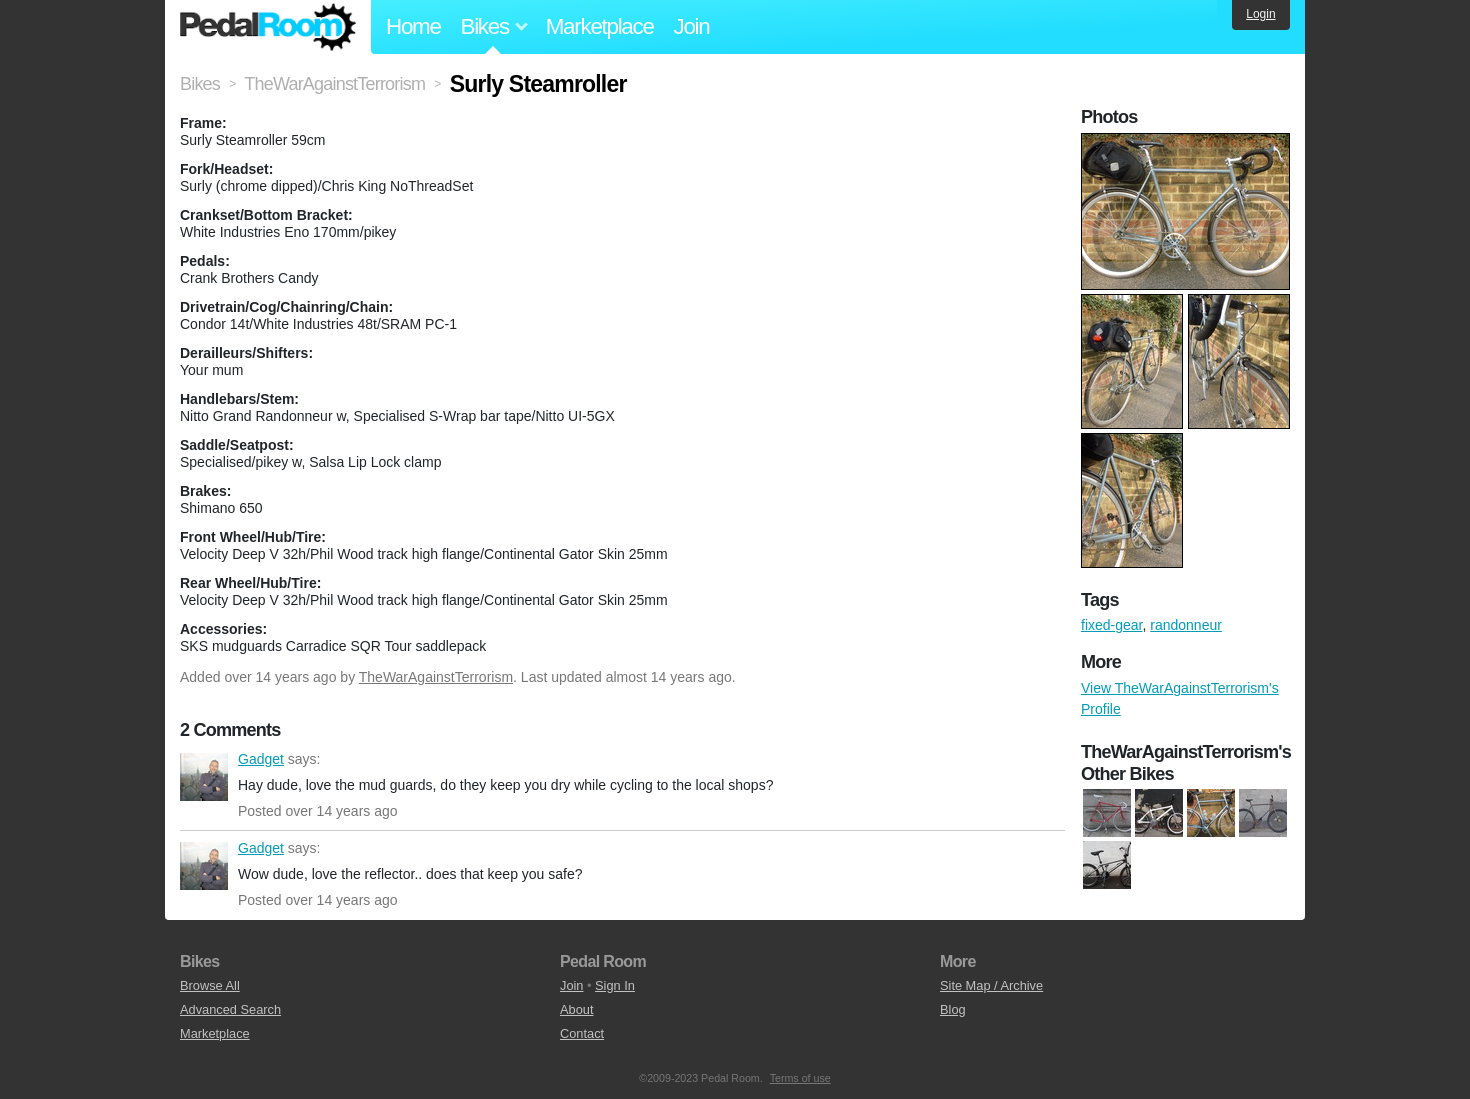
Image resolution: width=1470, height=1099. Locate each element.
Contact (582, 1033)
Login (1260, 14)
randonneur (1186, 625)
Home (413, 26)
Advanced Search (230, 1009)
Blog (953, 1009)
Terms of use (800, 1078)
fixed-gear (1111, 625)
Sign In (615, 985)
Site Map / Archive (991, 985)
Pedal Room (268, 27)
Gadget (204, 777)
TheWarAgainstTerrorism (436, 677)
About (576, 1009)
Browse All (210, 985)
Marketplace (600, 26)
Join (692, 26)
